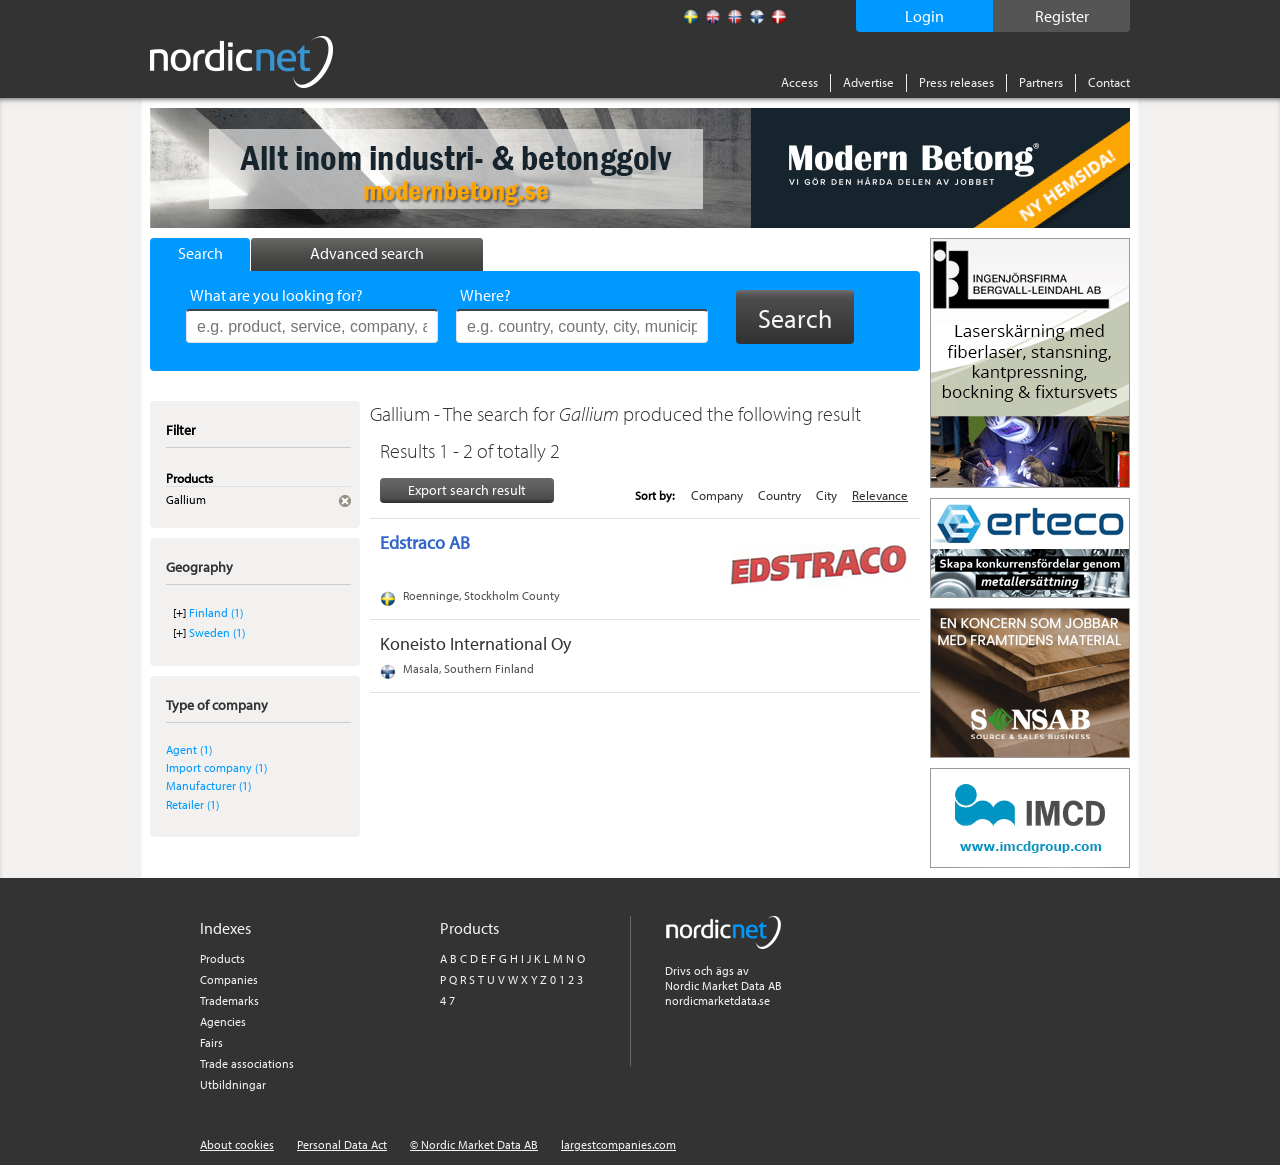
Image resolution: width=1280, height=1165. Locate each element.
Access (799, 82)
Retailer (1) (192, 804)
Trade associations (247, 1063)
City (826, 495)
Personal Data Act (342, 1144)
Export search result (467, 490)
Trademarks (229, 1000)
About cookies (237, 1144)
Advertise (868, 82)
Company (717, 495)
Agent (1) (189, 749)
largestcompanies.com (618, 1144)
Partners (1041, 82)
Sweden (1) (217, 632)
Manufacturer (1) (208, 785)
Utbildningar (233, 1084)
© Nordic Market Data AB (474, 1144)
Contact (1109, 82)
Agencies (223, 1021)
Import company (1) (216, 767)
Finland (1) (216, 612)
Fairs (211, 1042)
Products (222, 958)
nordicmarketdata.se (717, 1000)
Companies (229, 979)
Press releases (956, 82)
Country (779, 495)
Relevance (880, 495)
